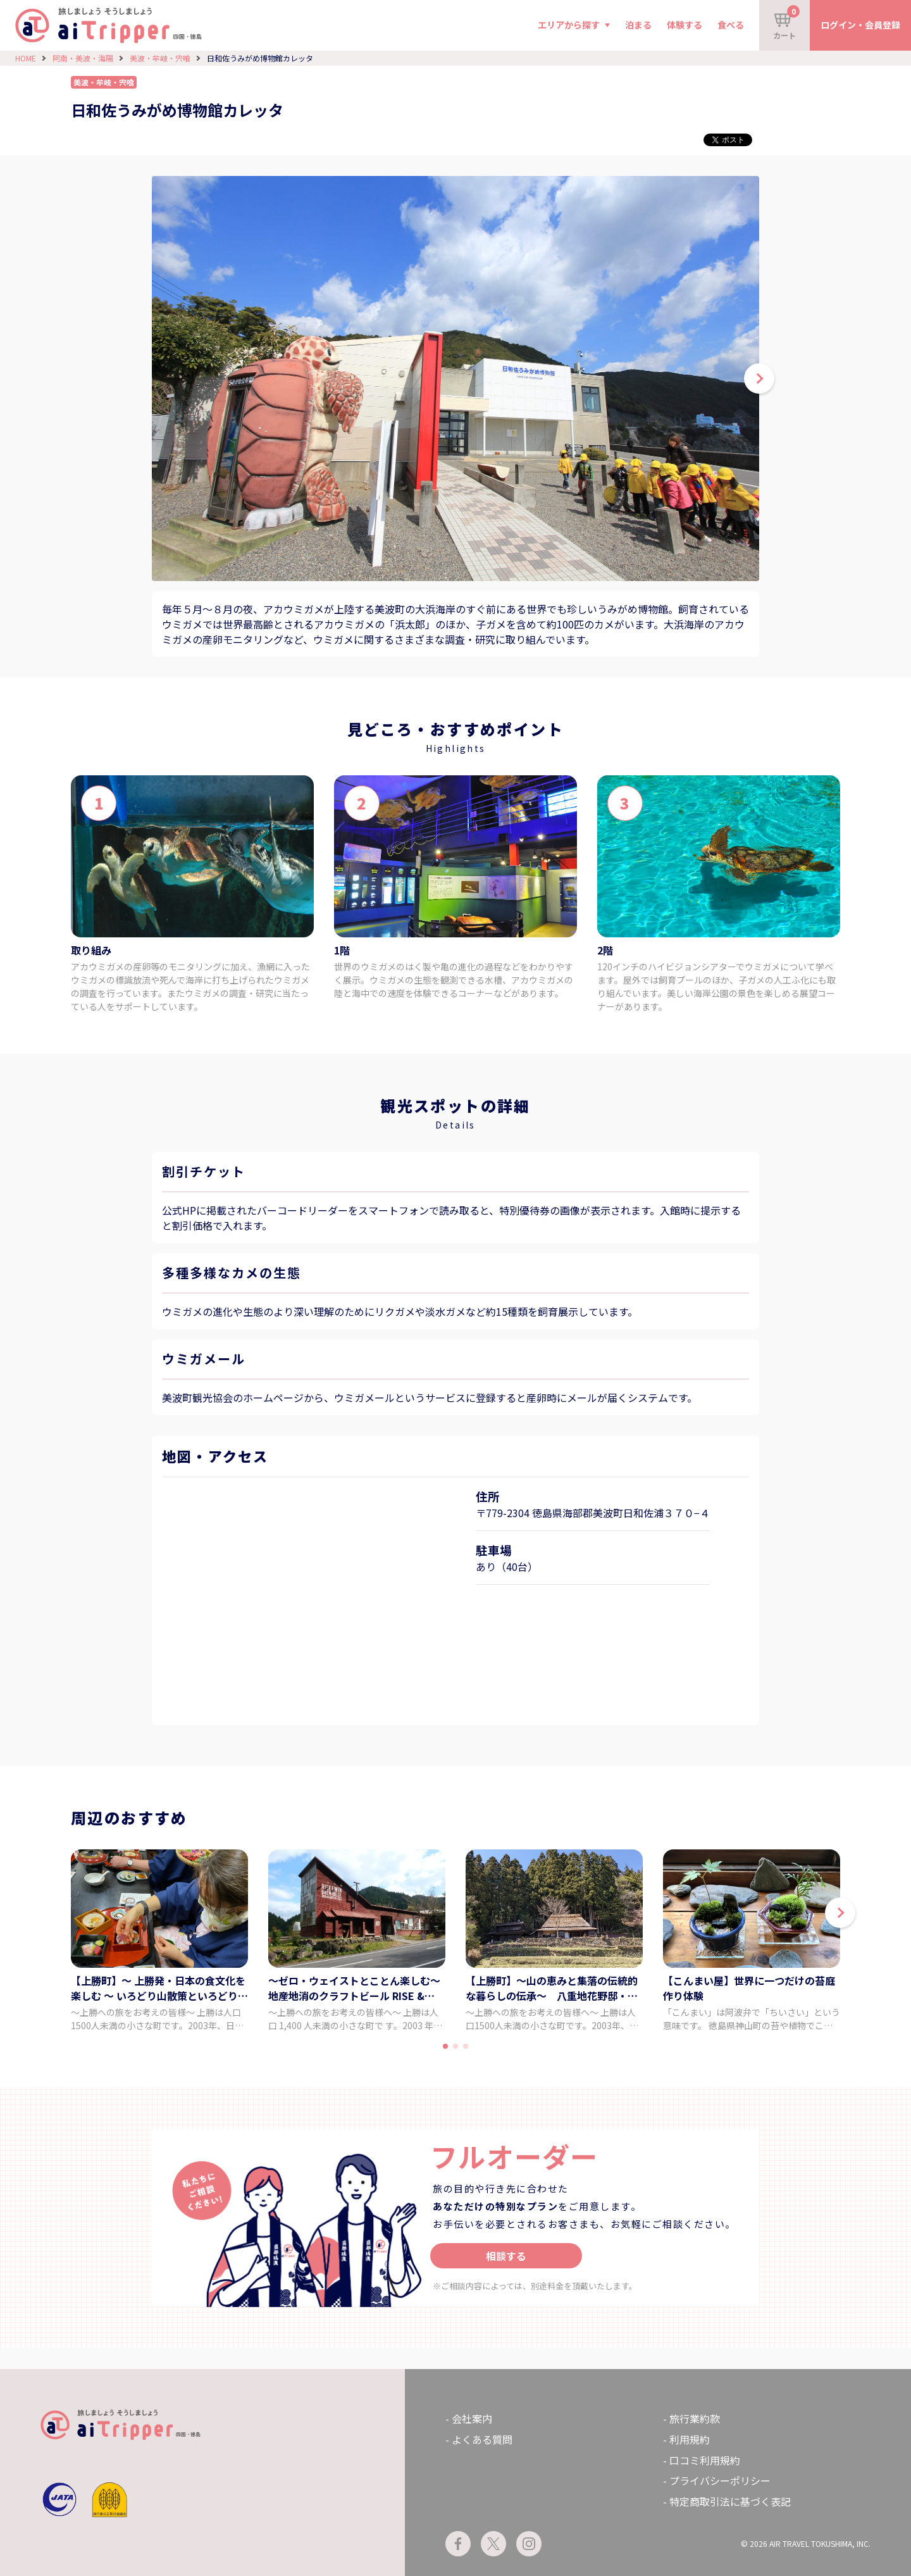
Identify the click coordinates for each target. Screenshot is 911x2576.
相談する (506, 2255)
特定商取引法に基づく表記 (730, 2501)
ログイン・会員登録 (860, 24)
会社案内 (472, 2418)
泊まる (638, 24)
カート (786, 23)
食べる (730, 24)
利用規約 (689, 2439)
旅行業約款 (694, 2418)
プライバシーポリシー (720, 2480)
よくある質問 (482, 2439)
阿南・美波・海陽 (83, 58)
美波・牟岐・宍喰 (160, 58)
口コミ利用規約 (704, 2460)
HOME (25, 58)
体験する (684, 24)
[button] (840, 1913)
